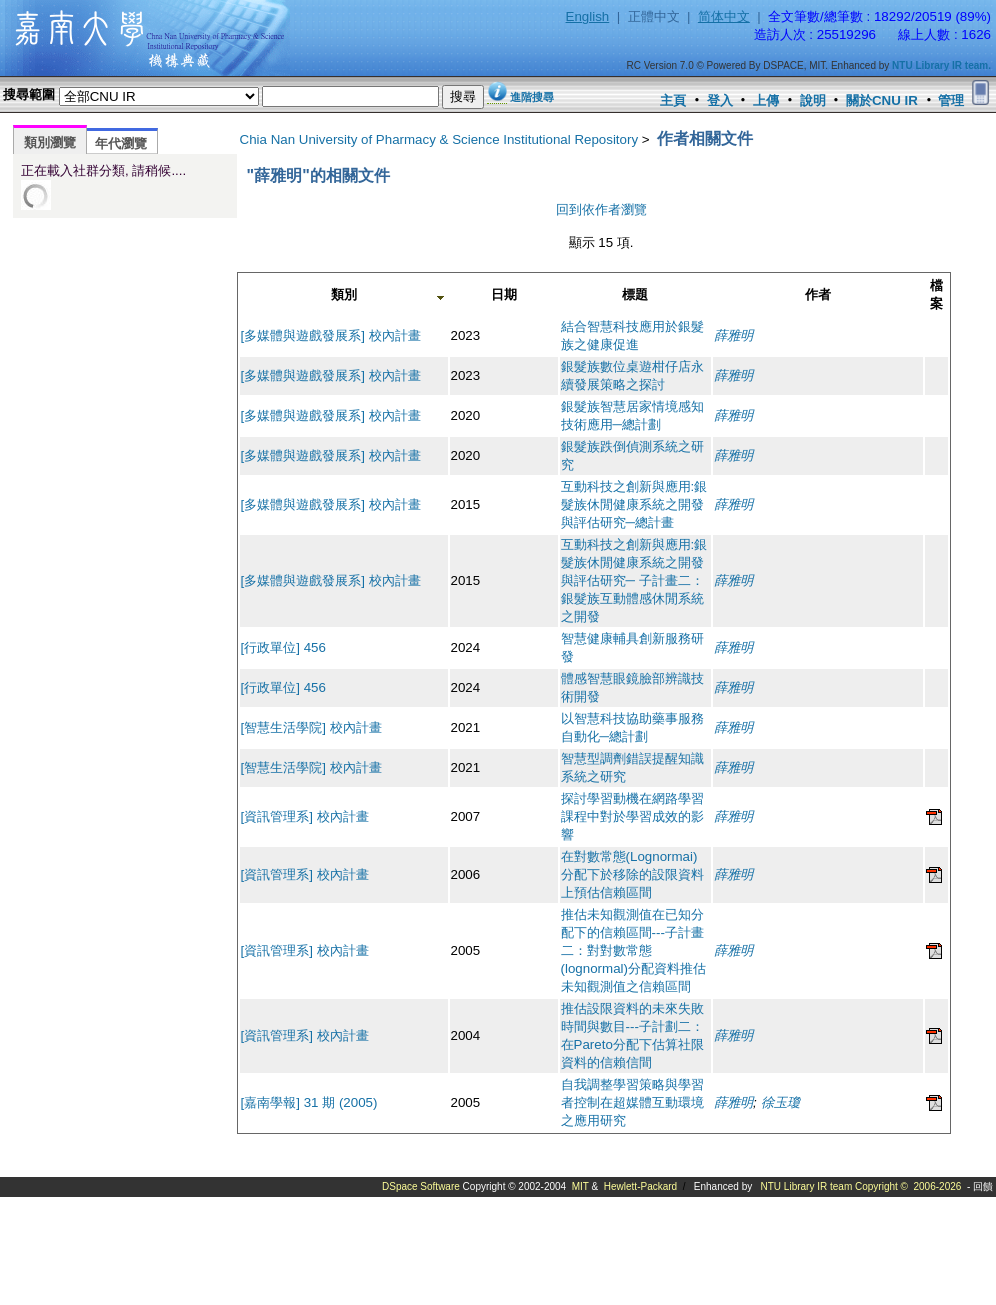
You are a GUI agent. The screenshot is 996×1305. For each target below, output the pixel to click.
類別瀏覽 (50, 142)
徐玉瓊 (780, 1102)
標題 (635, 294)
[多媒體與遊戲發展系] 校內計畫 (331, 335)
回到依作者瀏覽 (601, 209)
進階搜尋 (532, 97)
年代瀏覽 (121, 143)
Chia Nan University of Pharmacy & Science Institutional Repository (439, 139)
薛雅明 (733, 335)
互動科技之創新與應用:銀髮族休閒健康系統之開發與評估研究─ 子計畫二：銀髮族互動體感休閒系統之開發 (634, 580)
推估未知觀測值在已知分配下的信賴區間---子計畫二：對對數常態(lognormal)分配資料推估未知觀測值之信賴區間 (633, 950)
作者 (818, 294)
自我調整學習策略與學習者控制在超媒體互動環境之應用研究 (632, 1102)
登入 (720, 100)
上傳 (766, 100)
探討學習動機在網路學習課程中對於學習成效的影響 (632, 816)
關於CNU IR (882, 100)
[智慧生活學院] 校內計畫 (311, 727)
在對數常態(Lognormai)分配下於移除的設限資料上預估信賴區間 (632, 874)
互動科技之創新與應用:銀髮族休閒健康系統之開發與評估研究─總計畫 (634, 504)
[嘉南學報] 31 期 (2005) (309, 1102)
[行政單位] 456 (283, 647)
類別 (344, 294)
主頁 (673, 100)
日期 (504, 294)
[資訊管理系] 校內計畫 (305, 816)
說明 (813, 100)
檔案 (936, 294)
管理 (951, 100)
